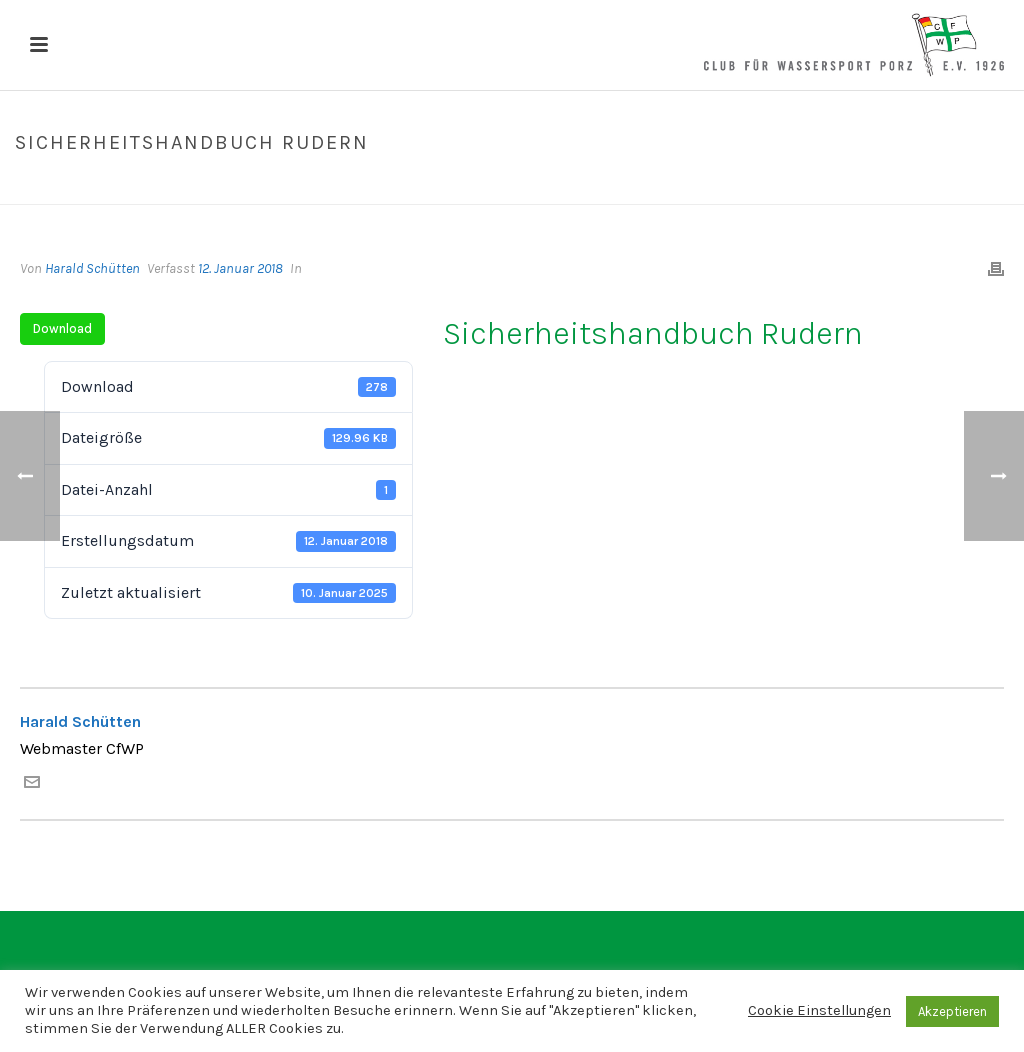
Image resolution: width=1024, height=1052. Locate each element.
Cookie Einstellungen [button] (819, 1010)
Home (725, 185)
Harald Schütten (92, 268)
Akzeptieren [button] (952, 1011)
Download (62, 328)
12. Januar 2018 (240, 268)
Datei (772, 185)
